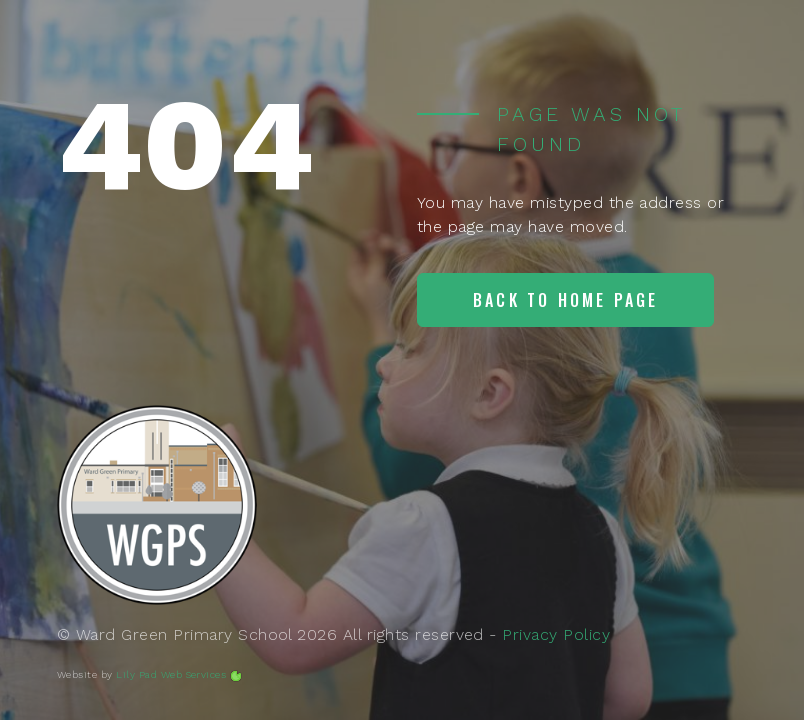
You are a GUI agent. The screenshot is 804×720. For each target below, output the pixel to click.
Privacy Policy (556, 634)
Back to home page (565, 300)
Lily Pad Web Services (171, 674)
